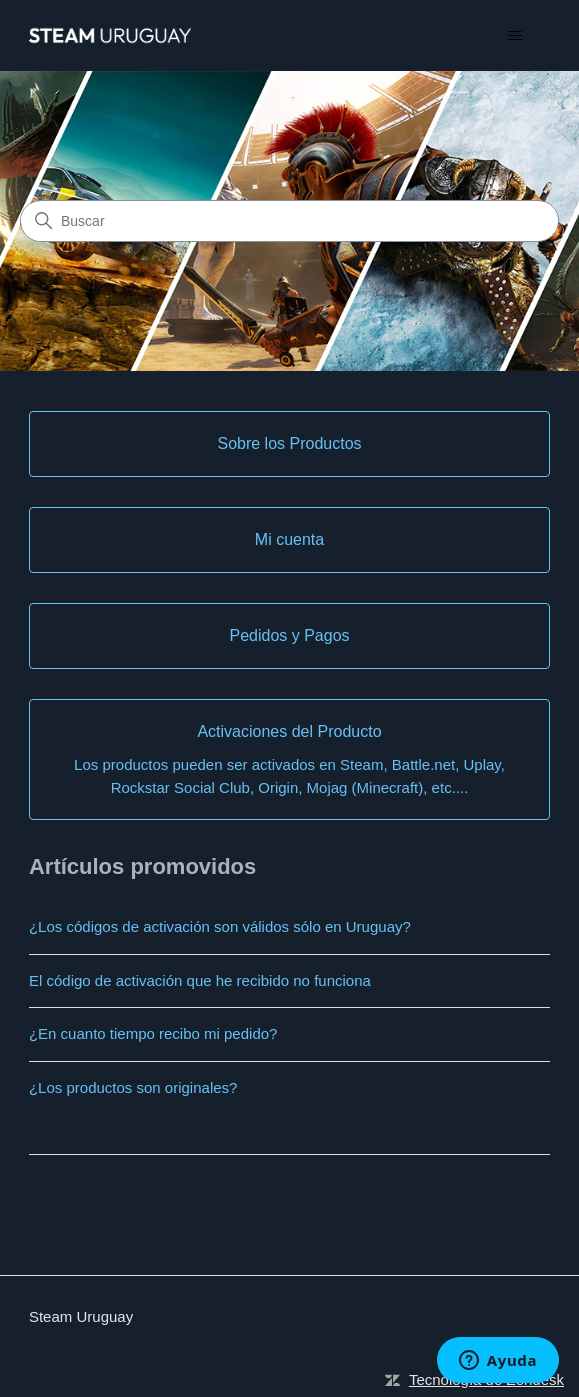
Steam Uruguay (81, 1316)
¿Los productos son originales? (133, 1087)
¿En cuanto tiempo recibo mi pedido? (153, 1033)
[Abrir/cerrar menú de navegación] (514, 36)
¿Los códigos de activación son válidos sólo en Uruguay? (220, 926)
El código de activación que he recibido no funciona (200, 980)
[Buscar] (289, 221)
